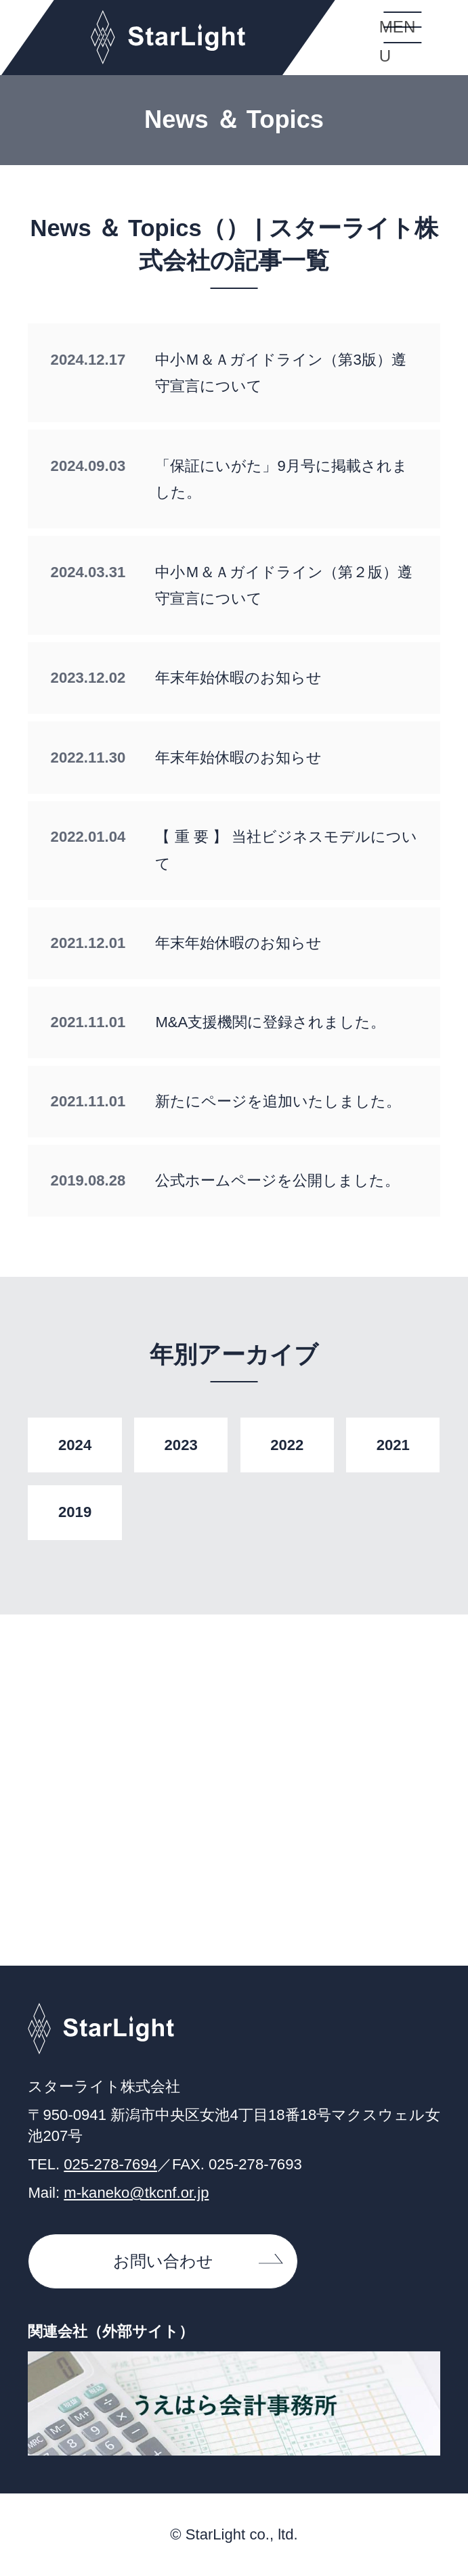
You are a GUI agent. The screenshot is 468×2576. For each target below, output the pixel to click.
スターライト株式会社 (168, 37)
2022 (286, 1445)
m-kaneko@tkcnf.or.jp (136, 2192)
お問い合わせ (163, 2261)
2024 (74, 1445)
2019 (74, 1512)
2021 (393, 1445)
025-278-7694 (110, 2164)
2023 (181, 1445)
